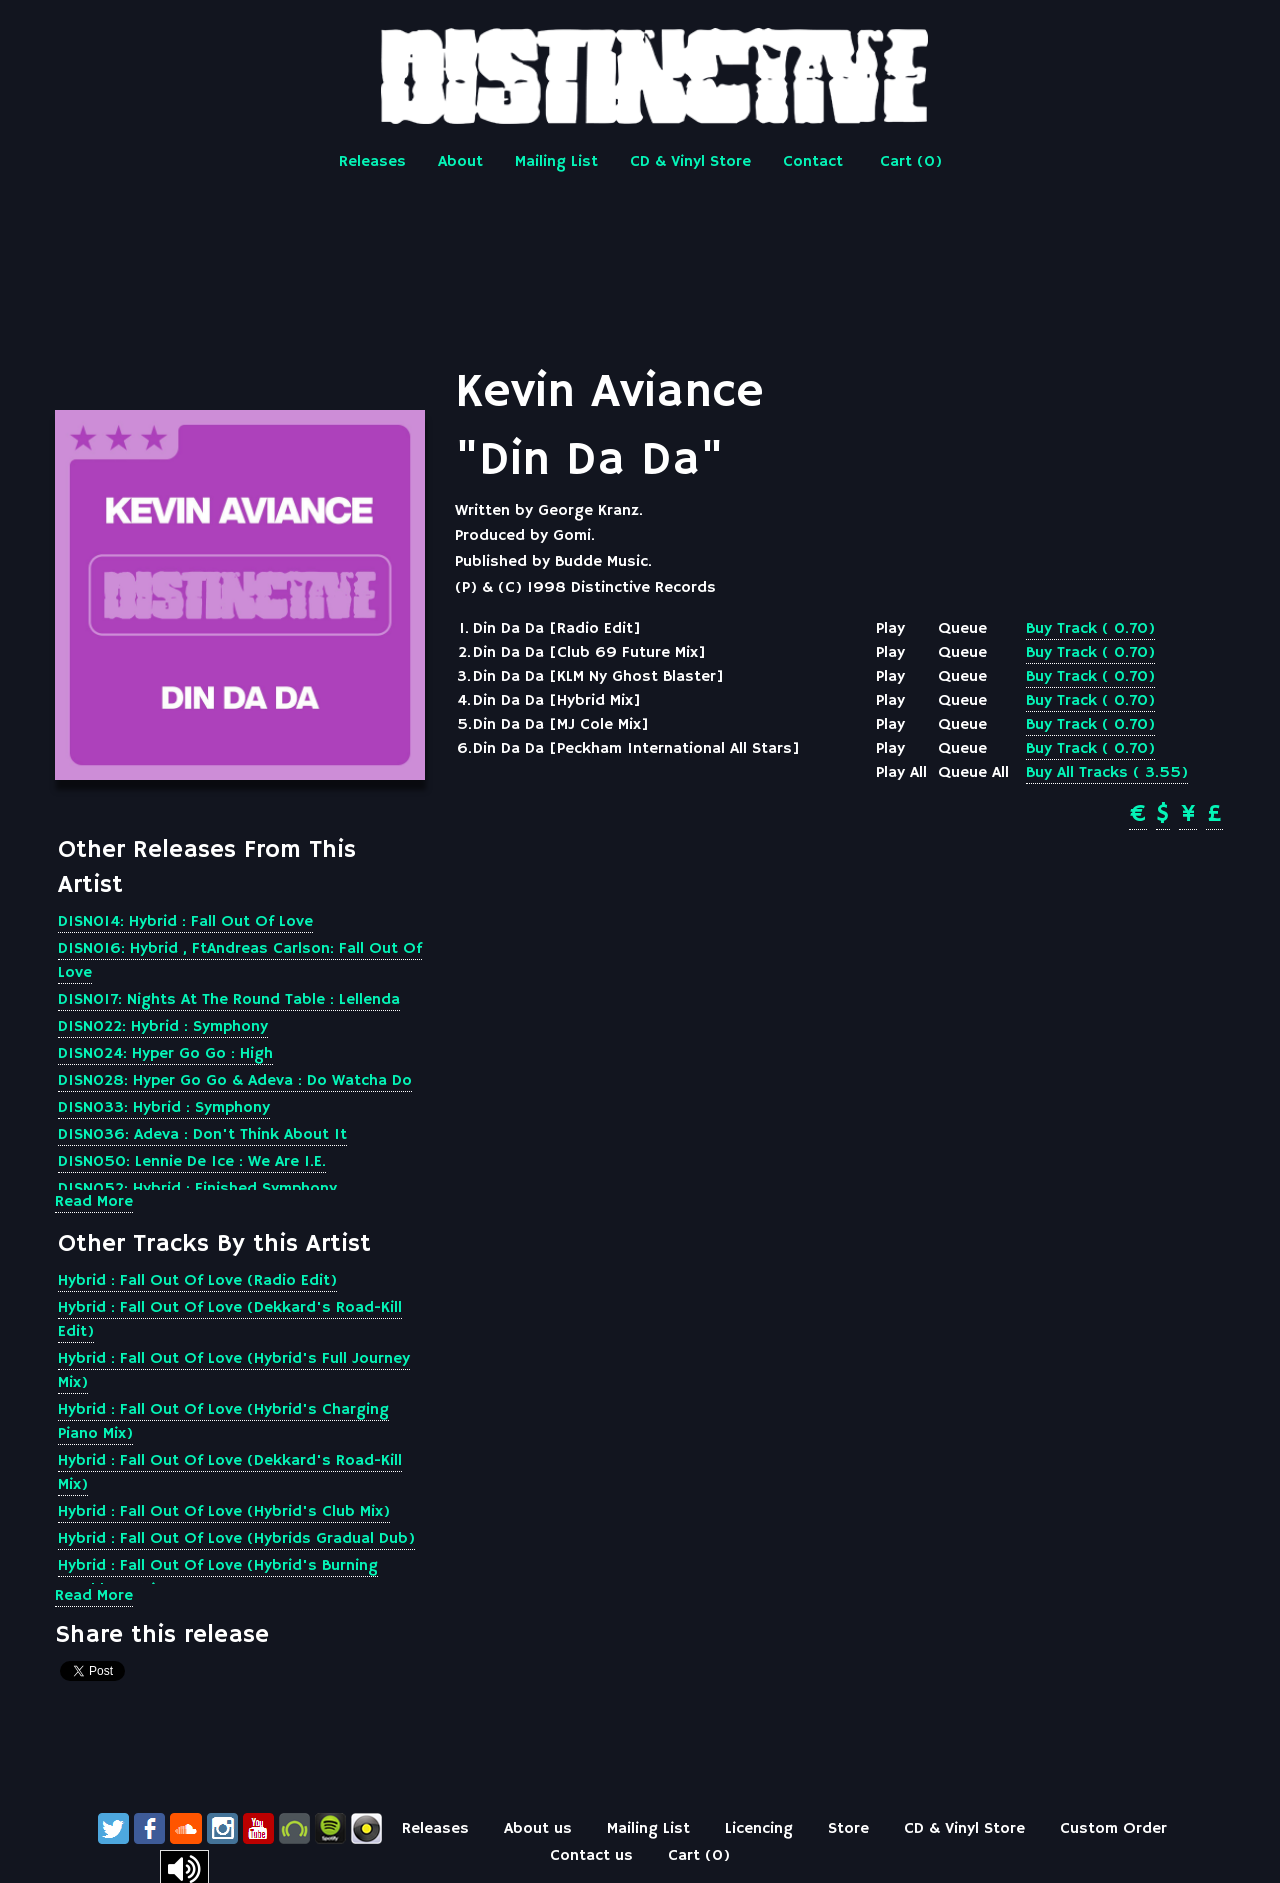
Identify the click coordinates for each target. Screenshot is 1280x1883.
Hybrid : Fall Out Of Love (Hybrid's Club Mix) (224, 1512)
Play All (901, 773)
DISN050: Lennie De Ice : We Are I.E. (192, 1162)
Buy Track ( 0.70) (1090, 629)
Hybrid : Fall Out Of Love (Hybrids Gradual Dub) (236, 1539)
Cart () (911, 162)
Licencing (759, 1829)
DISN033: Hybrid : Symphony (164, 1108)
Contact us (591, 1856)
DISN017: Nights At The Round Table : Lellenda (229, 1000)
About (460, 162)
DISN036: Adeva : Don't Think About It (202, 1135)
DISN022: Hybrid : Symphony (163, 1027)
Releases (372, 162)
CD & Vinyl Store (690, 162)
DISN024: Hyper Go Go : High (165, 1054)
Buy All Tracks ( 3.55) (1107, 773)
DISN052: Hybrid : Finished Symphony (197, 1189)
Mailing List (556, 162)
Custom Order (1113, 1829)
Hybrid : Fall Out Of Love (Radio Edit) (197, 1281)
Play (890, 629)
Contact (813, 162)
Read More (94, 1202)
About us (538, 1829)
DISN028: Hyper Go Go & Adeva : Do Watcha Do (235, 1081)
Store (848, 1829)
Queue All (973, 773)
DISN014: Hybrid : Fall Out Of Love (185, 922)
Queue (962, 629)
